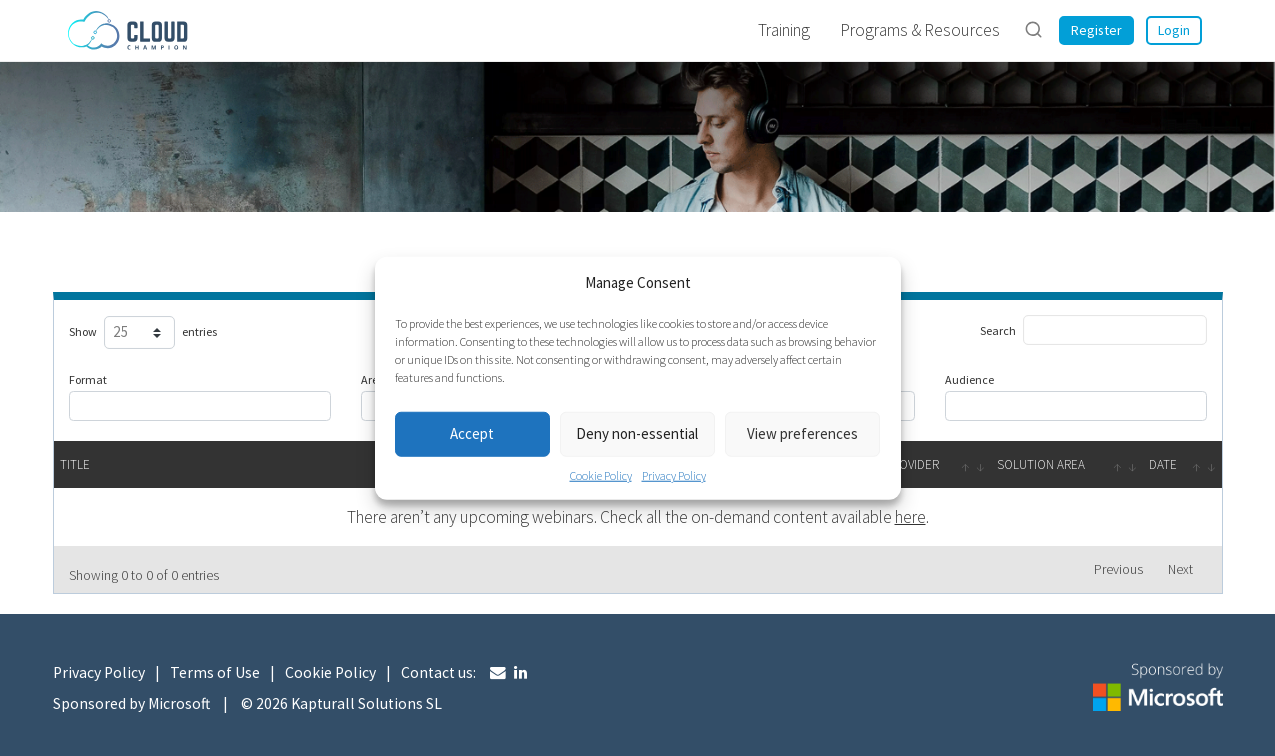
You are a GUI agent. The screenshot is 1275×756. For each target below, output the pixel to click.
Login (1174, 30)
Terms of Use (215, 672)
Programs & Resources (920, 30)
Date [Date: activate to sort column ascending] (1163, 464)
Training (784, 30)
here (910, 517)
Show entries (140, 333)
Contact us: (438, 672)
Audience (969, 379)
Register (1096, 30)
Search (1093, 330)
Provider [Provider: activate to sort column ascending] (912, 464)
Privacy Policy (674, 474)
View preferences (802, 433)
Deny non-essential (637, 433)
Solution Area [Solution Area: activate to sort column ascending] (1041, 464)
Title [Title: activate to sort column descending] (75, 464)
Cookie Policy (601, 474)
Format (88, 379)
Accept (472, 433)
